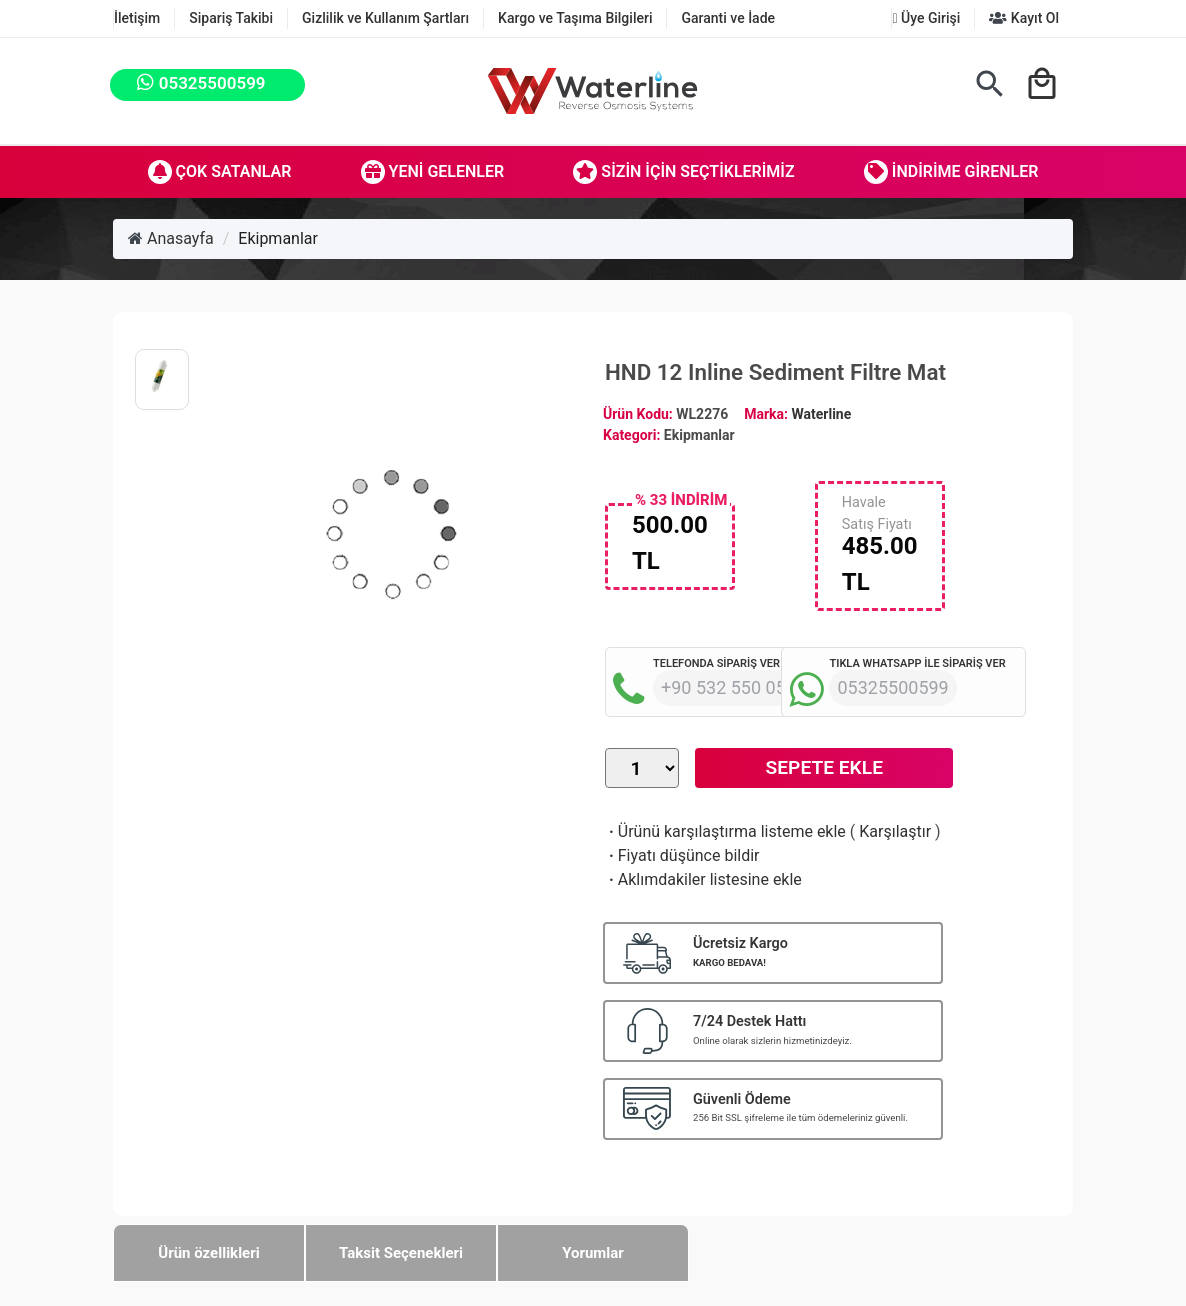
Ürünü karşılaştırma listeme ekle (725, 831)
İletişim (137, 18)
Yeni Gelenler (433, 172)
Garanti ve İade (728, 18)
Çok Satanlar (220, 172)
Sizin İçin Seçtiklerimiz (683, 172)
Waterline (822, 414)
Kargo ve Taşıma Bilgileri (575, 18)
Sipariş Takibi (231, 18)
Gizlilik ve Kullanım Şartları (385, 18)
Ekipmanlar (278, 238)
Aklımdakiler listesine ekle (703, 879)
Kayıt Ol (1024, 18)
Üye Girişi (926, 18)
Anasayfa (171, 238)
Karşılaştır (895, 831)
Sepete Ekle (824, 767)
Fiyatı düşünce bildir (682, 855)
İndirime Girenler (951, 172)
